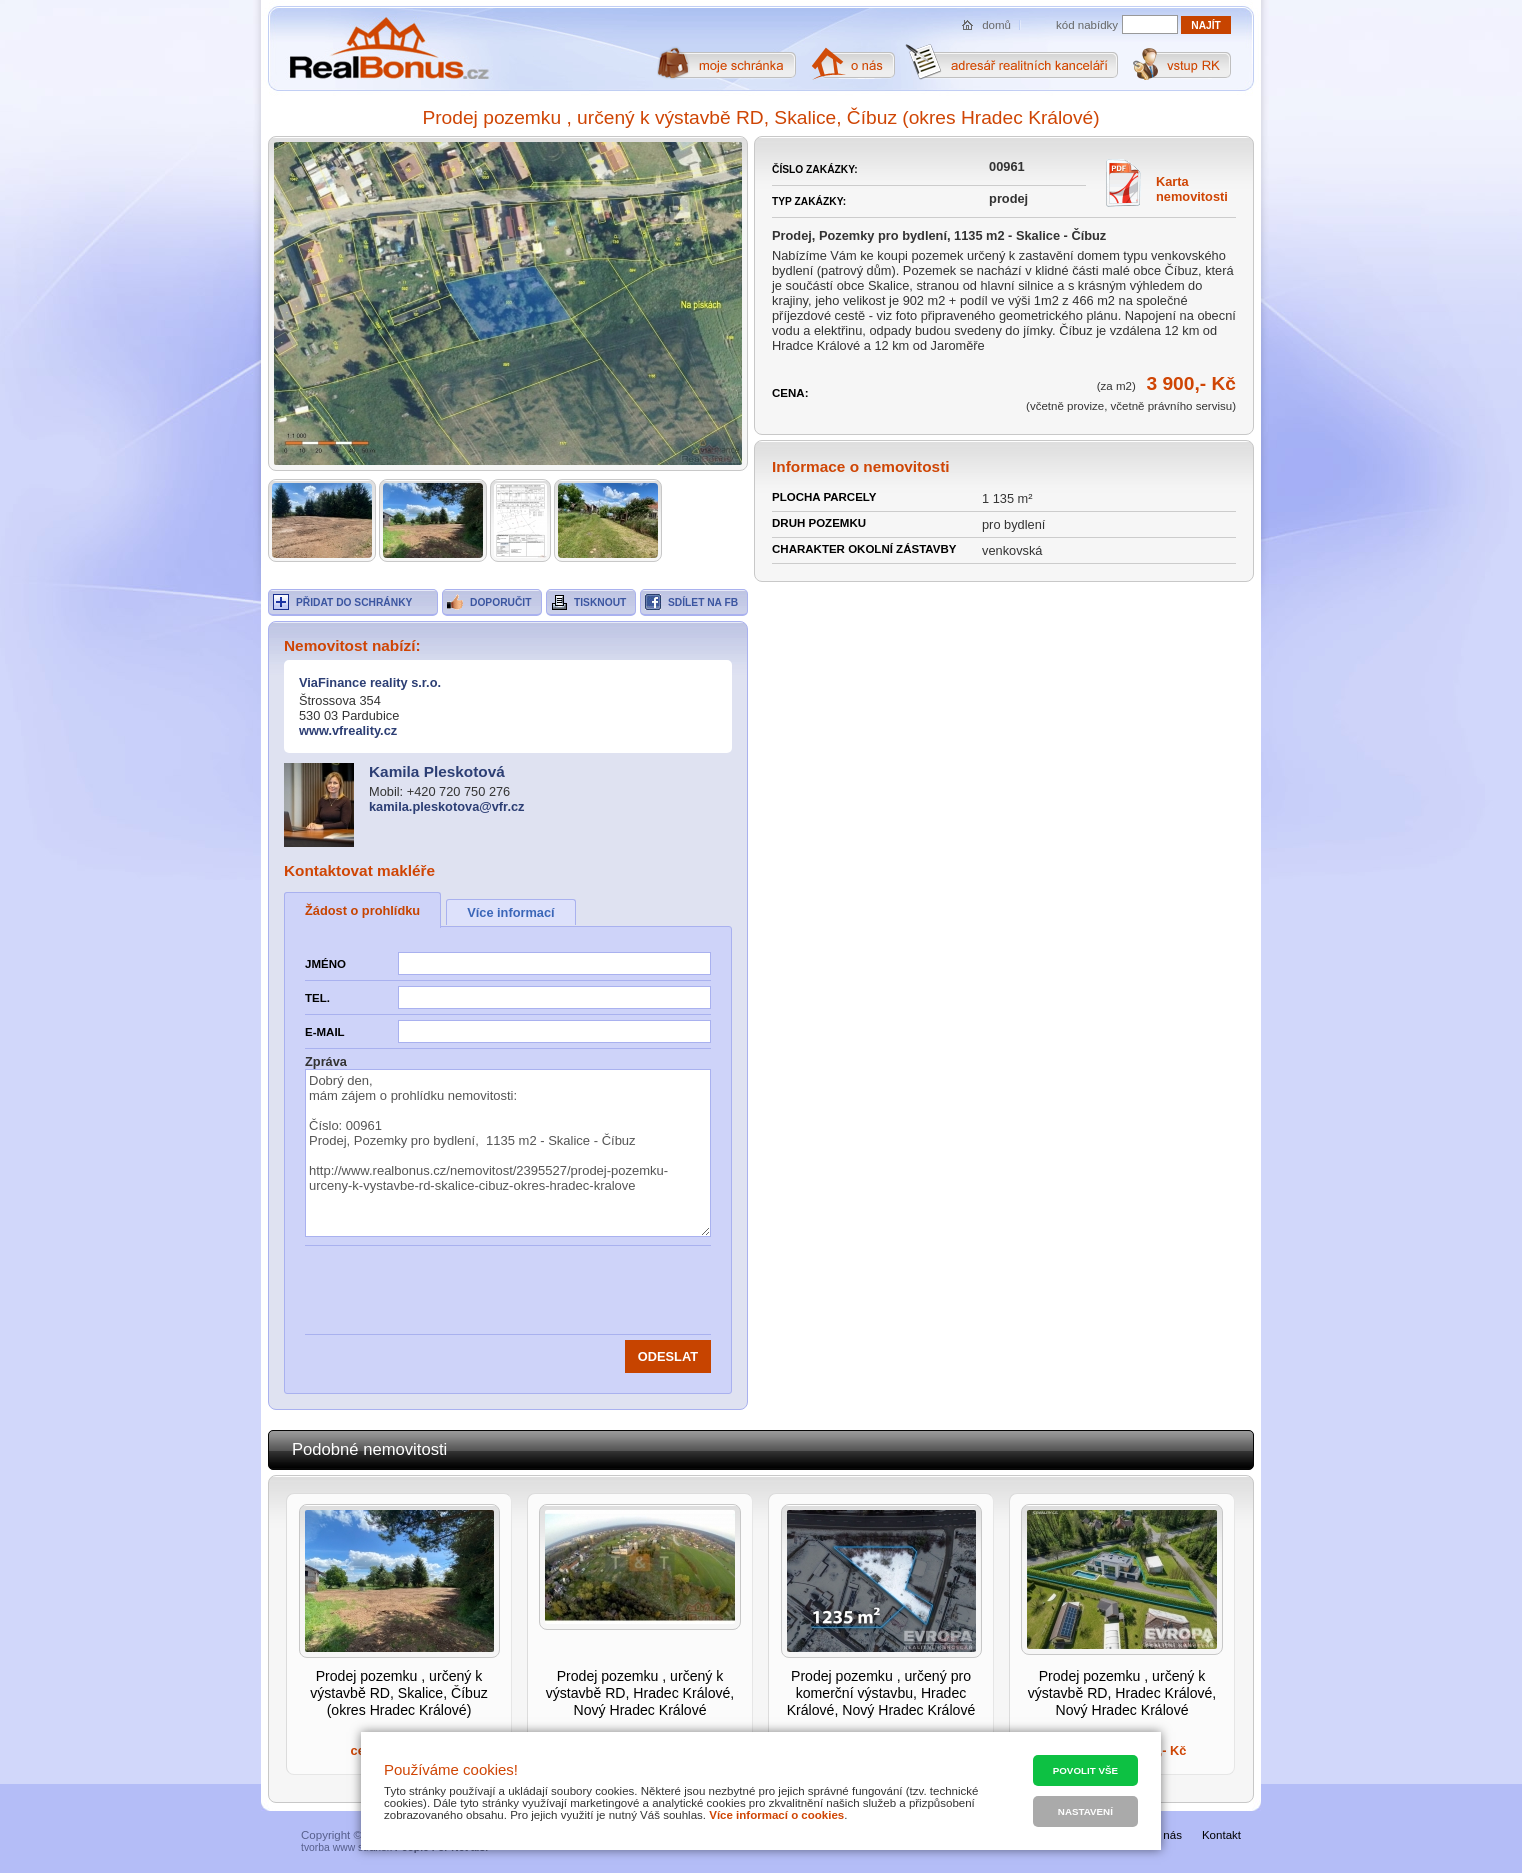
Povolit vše (1085, 1770)
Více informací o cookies (776, 1815)
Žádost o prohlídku (362, 910)
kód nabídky (1087, 25)
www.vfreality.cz (348, 730)
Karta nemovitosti (1192, 189)
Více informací (510, 912)
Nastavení (1085, 1811)
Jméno (325, 964)
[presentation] (550, 1290)
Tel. (317, 998)
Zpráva (326, 1061)
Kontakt (1221, 1835)
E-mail (325, 1032)
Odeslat (668, 1356)
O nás (1166, 1835)
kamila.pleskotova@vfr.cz (446, 806)
